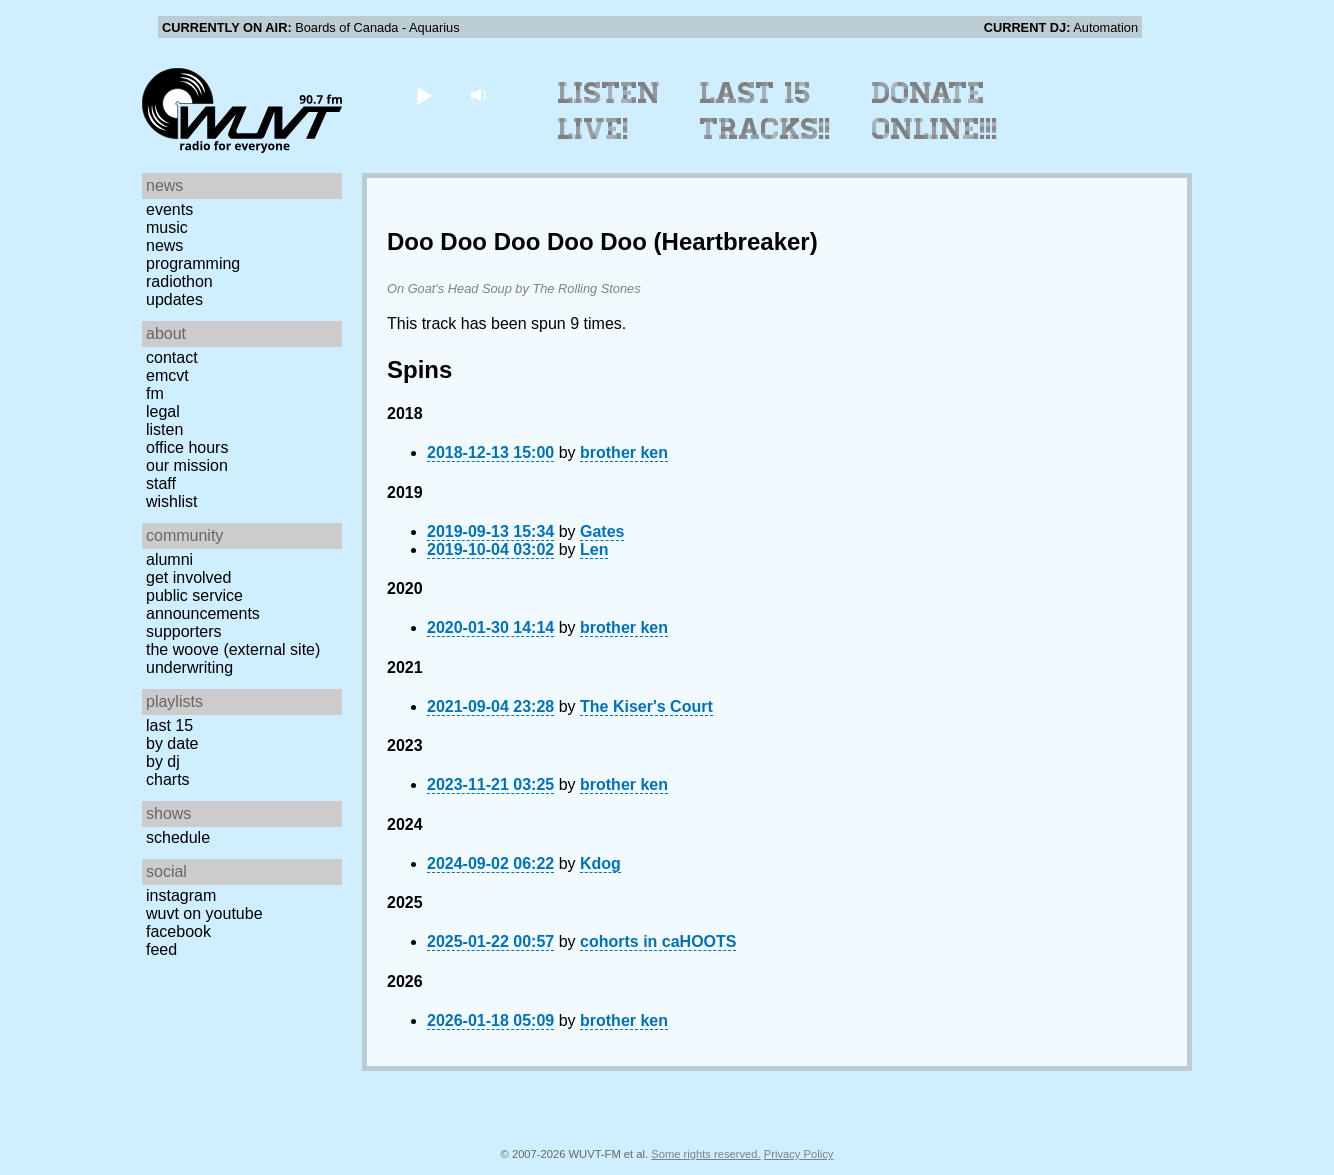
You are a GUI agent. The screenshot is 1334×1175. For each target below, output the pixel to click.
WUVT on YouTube (204, 913)
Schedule (178, 837)
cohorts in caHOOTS (658, 941)
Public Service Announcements (203, 604)
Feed (161, 949)
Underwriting (189, 667)
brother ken (624, 452)
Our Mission (187, 465)
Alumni (169, 559)
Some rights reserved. (705, 1154)
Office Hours (187, 447)
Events (169, 209)
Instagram (181, 895)
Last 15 (169, 725)
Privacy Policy (799, 1154)
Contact (172, 357)
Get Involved (188, 577)
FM (155, 393)
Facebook (178, 931)
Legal (163, 411)
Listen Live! (609, 111)
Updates (174, 299)
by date (172, 743)
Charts (168, 779)
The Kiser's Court (646, 706)
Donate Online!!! (935, 111)
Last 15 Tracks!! (765, 111)
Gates (602, 531)
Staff (161, 483)
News (164, 245)
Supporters (184, 631)
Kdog (600, 863)
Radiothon (179, 281)
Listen (164, 429)
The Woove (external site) (233, 649)
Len (594, 549)
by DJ (163, 761)
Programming (193, 263)
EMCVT (167, 375)
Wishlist (172, 501)
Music (167, 227)
